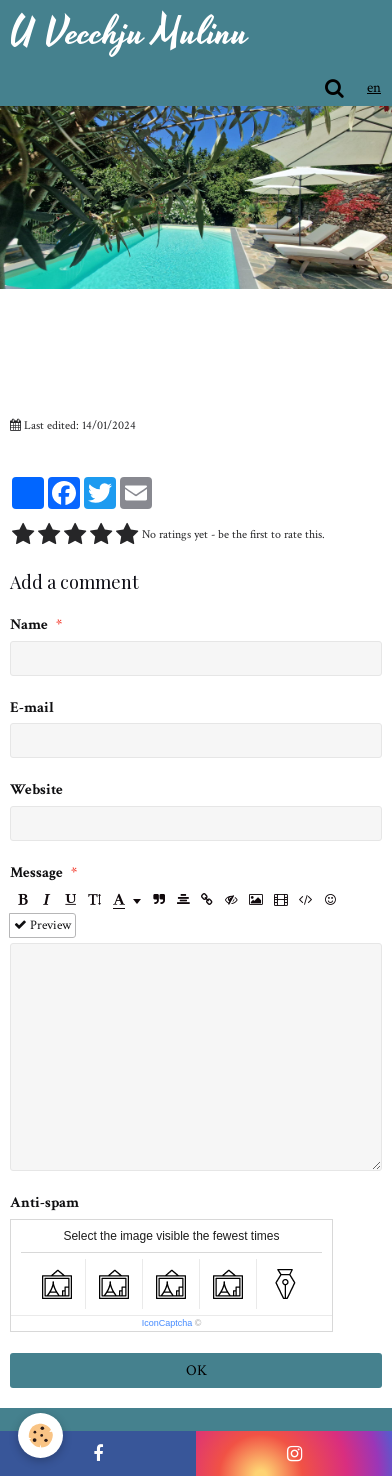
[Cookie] (40, 1435)
